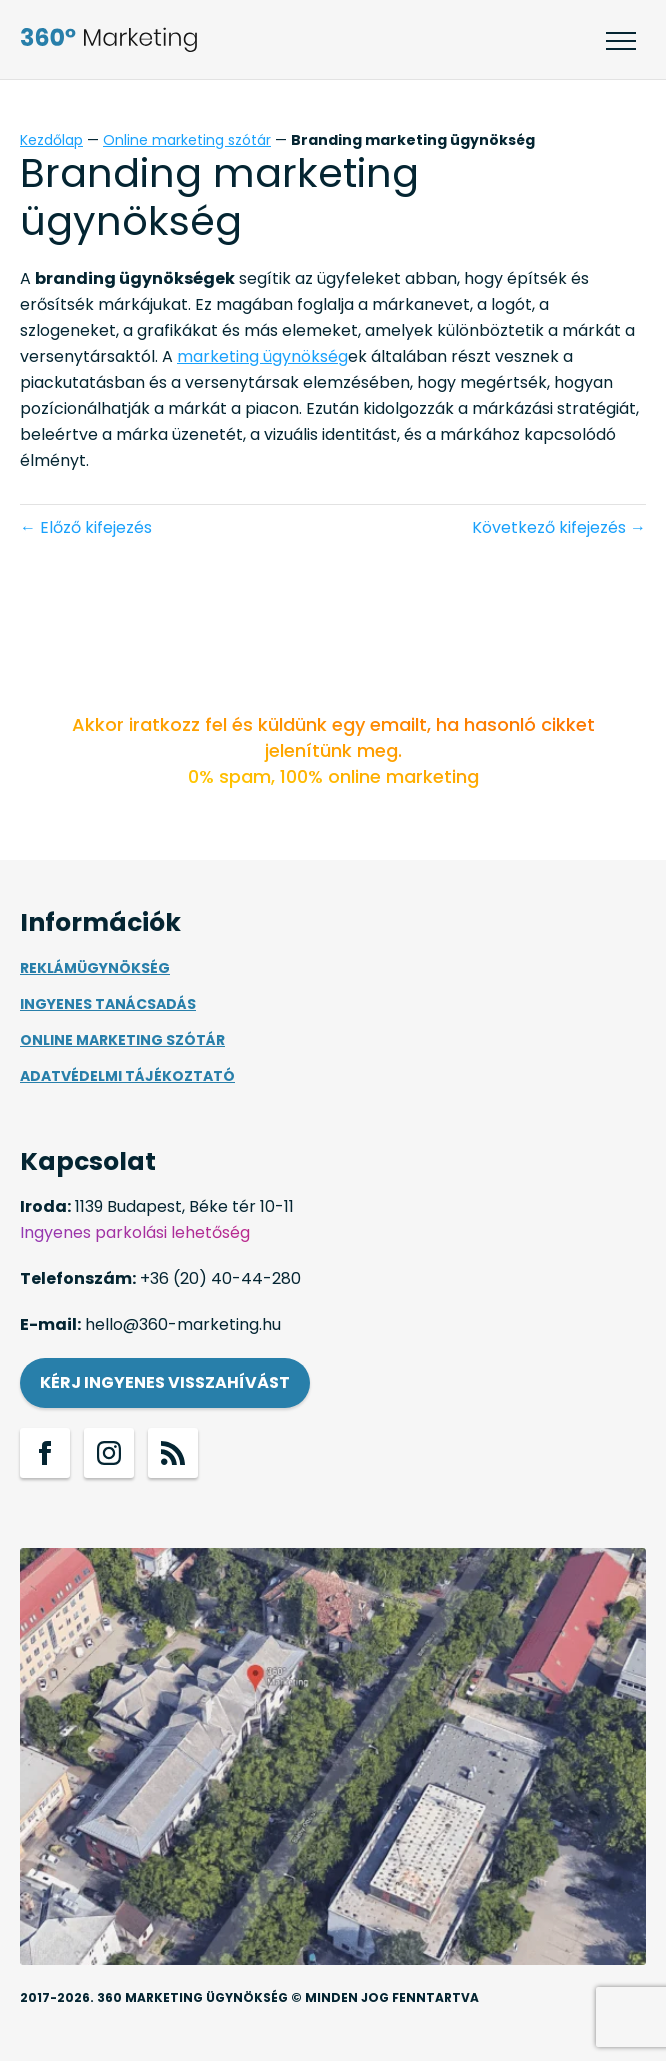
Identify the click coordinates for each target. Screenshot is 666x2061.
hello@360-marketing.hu (183, 1324)
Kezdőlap (51, 140)
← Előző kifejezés (86, 527)
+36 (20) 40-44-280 (220, 1278)
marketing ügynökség (262, 356)
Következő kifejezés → (559, 527)
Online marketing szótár (187, 140)
